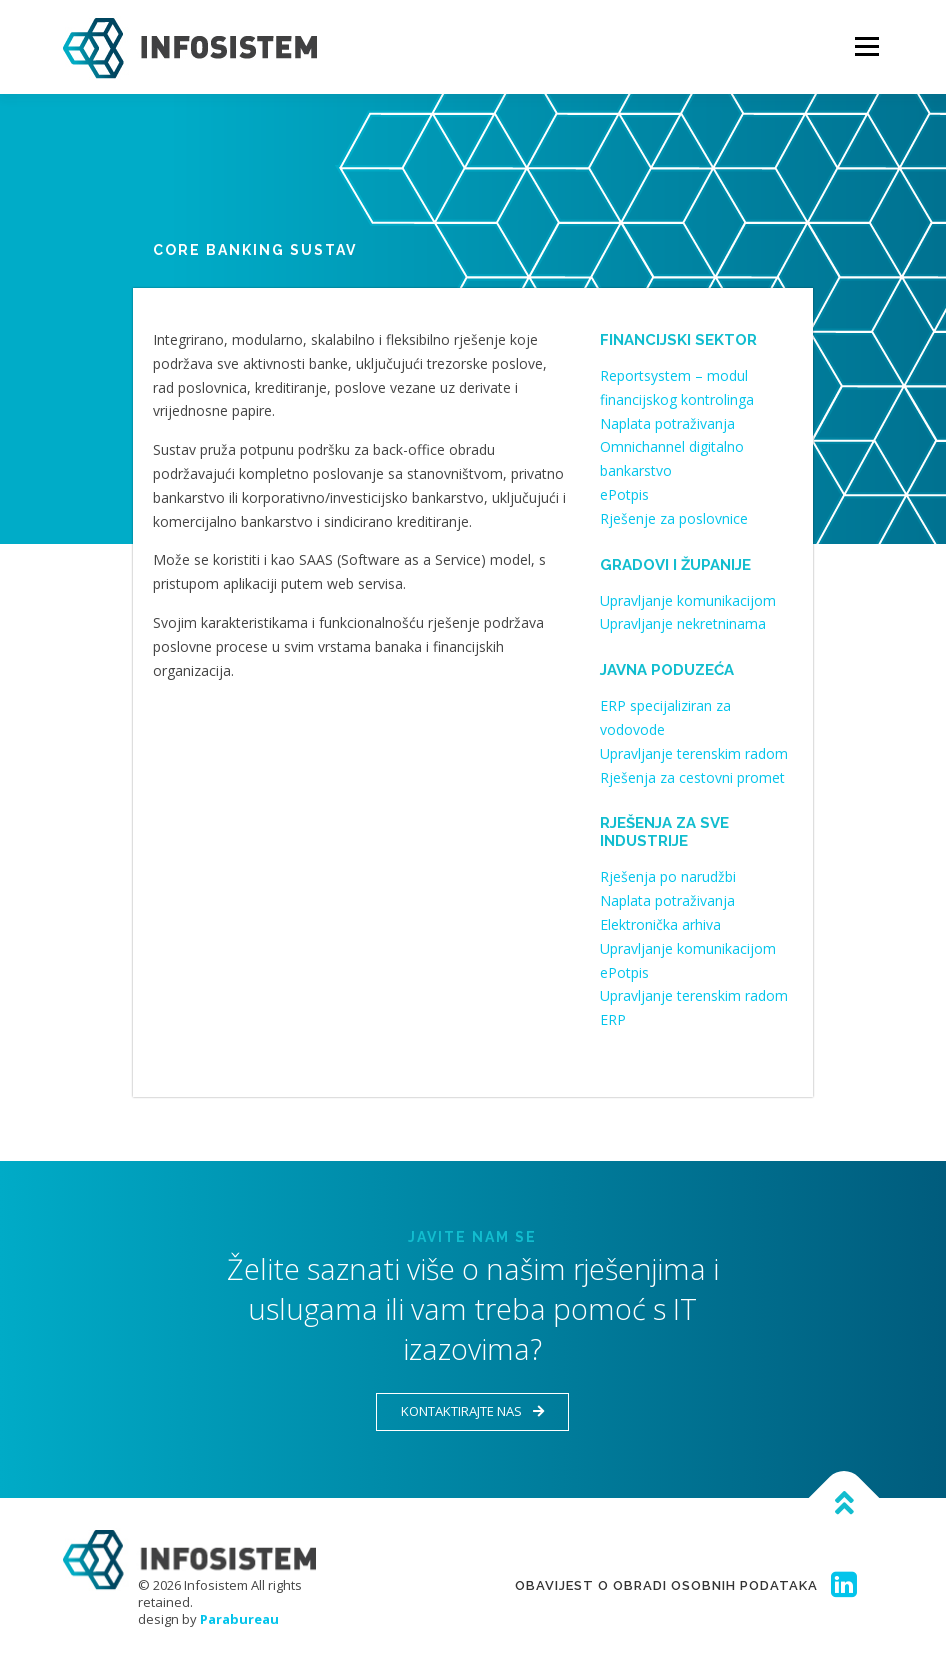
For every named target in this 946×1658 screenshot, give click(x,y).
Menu (866, 46)
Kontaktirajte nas (472, 1411)
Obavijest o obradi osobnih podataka (666, 1585)
